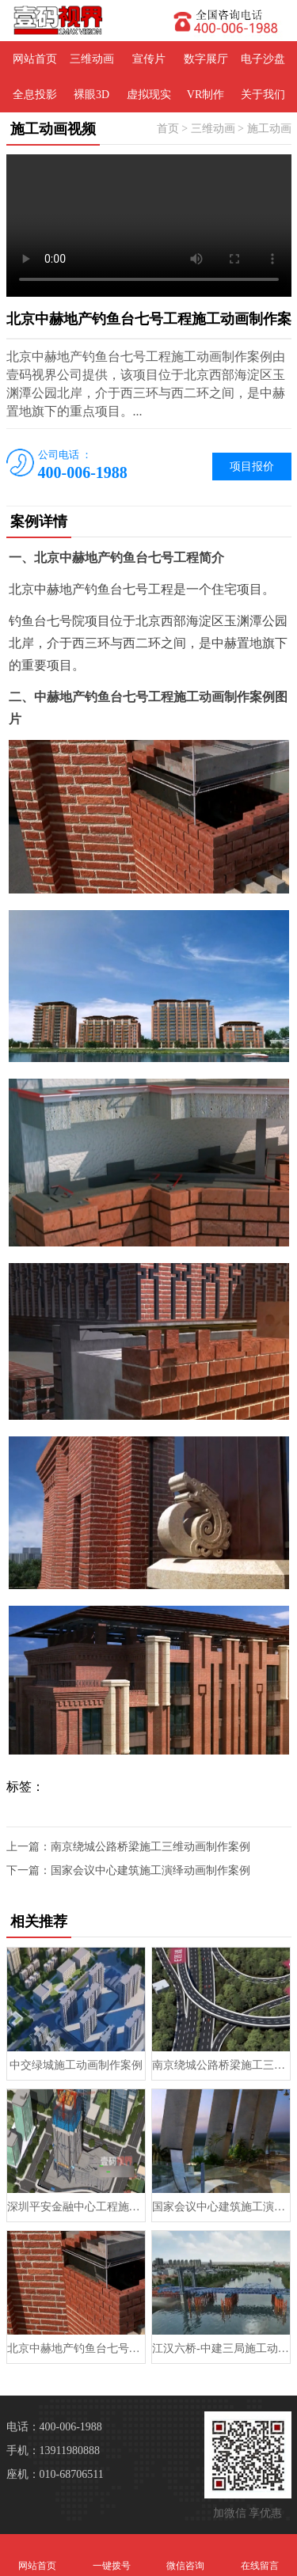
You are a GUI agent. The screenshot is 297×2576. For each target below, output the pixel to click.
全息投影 (35, 95)
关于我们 (263, 95)
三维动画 (92, 59)
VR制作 (205, 95)
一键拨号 (111, 2554)
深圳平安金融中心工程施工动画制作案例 (76, 2207)
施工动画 (269, 129)
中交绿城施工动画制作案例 (76, 2065)
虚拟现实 (149, 95)
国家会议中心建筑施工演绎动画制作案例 (150, 1870)
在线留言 (260, 2554)
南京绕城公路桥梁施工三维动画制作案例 (150, 1847)
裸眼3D (91, 95)
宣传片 (149, 59)
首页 (168, 129)
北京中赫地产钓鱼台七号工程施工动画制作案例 (76, 2348)
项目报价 (252, 466)
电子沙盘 (263, 59)
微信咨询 (186, 2554)
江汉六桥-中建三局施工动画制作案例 (221, 2348)
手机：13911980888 (53, 2450)
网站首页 (35, 59)
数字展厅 (206, 59)
